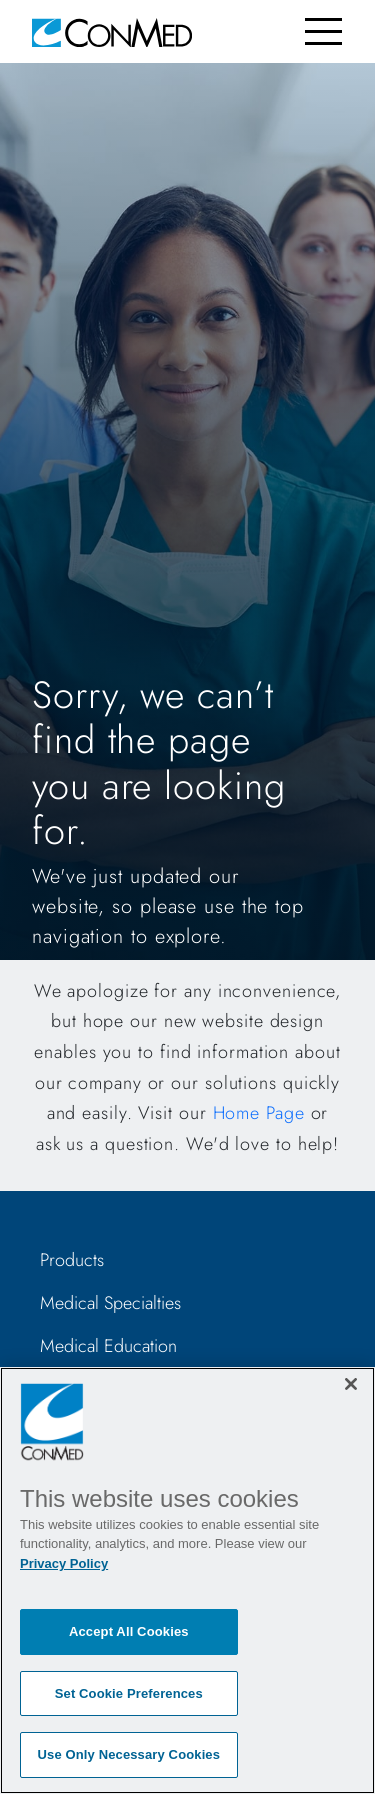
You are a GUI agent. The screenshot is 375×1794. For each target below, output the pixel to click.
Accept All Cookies (129, 1631)
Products (72, 1260)
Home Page (259, 1113)
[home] (112, 31)
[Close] (351, 1384)
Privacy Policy (64, 1563)
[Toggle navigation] (323, 31)
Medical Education (108, 1346)
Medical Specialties (110, 1303)
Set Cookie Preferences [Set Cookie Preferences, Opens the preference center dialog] (129, 1693)
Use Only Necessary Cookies (129, 1754)
